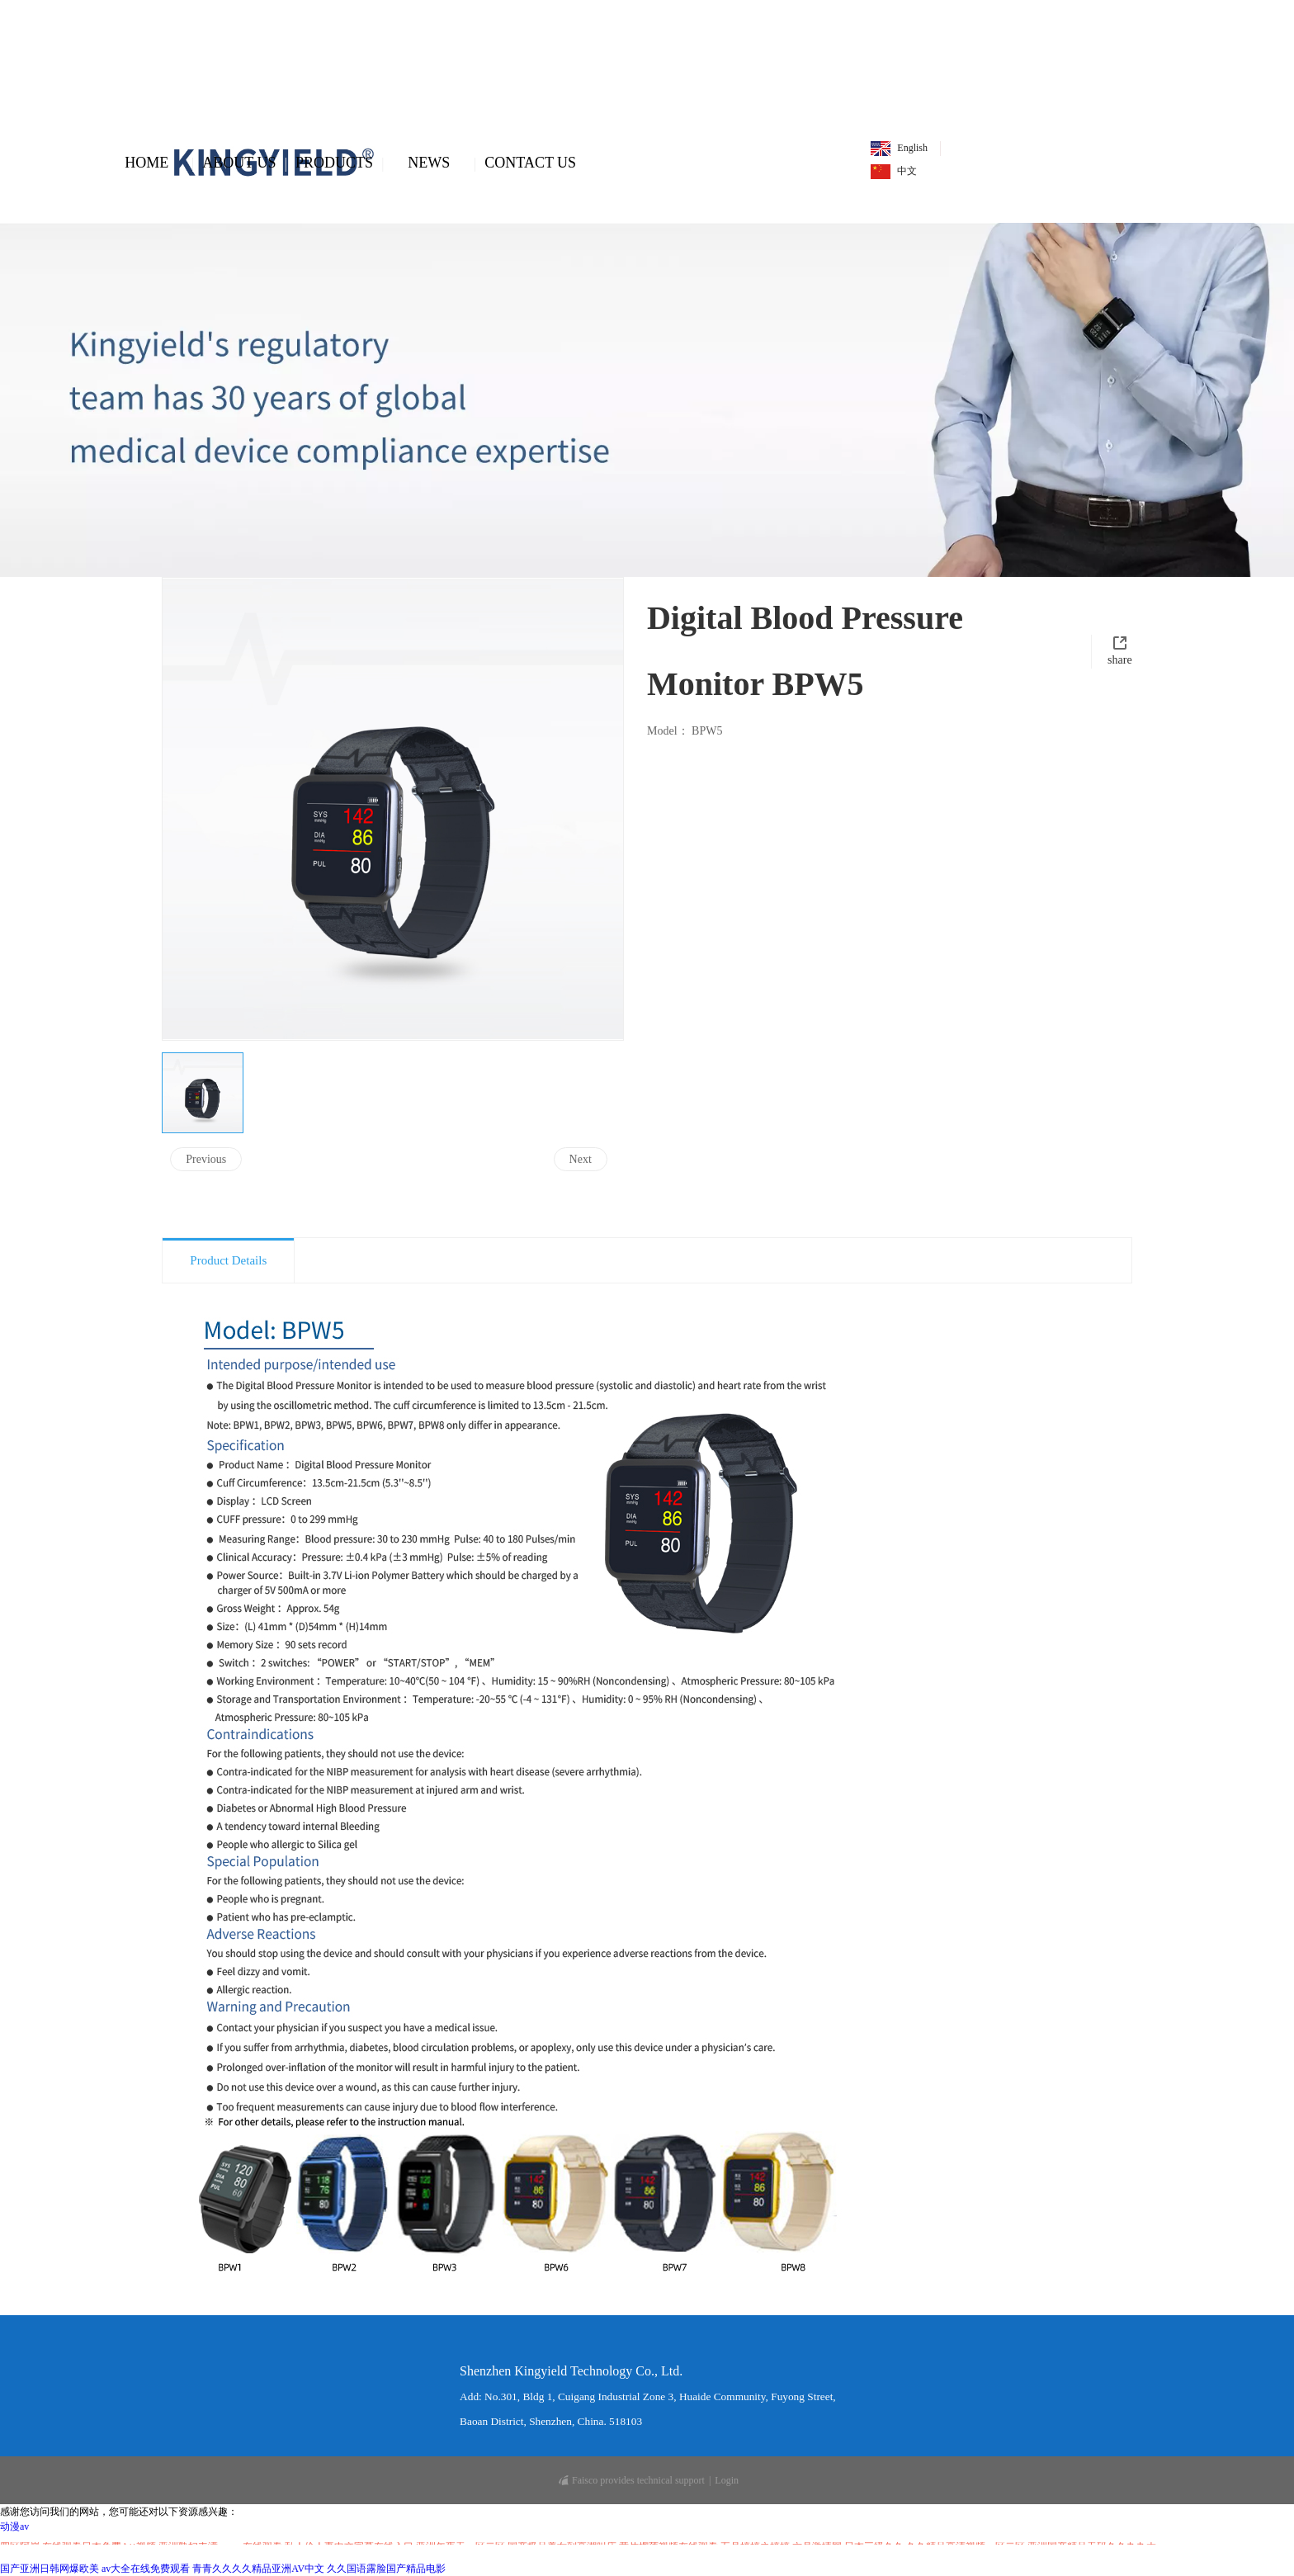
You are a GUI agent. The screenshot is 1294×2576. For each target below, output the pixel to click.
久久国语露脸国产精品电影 (386, 2568)
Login (727, 2480)
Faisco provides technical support (632, 2480)
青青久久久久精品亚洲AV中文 (258, 2568)
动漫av (14, 2526)
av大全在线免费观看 (146, 2568)
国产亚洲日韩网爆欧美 (49, 2568)
